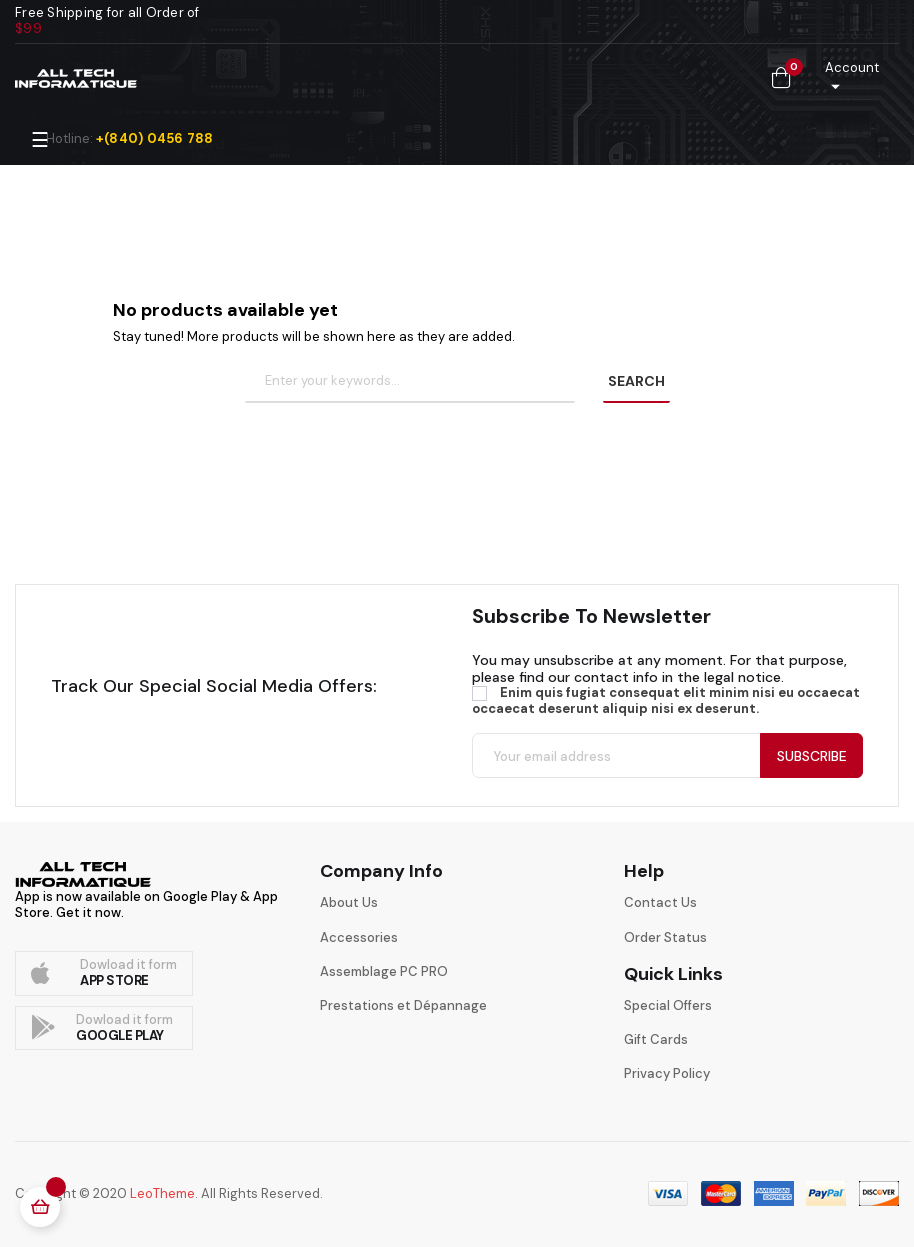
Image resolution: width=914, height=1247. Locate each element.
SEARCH (636, 381)
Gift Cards (656, 1039)
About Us (349, 902)
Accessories (359, 937)
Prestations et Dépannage (403, 1005)
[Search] (410, 382)
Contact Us (660, 902)
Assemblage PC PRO (384, 971)
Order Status (665, 937)
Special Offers (668, 1005)
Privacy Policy (667, 1073)
